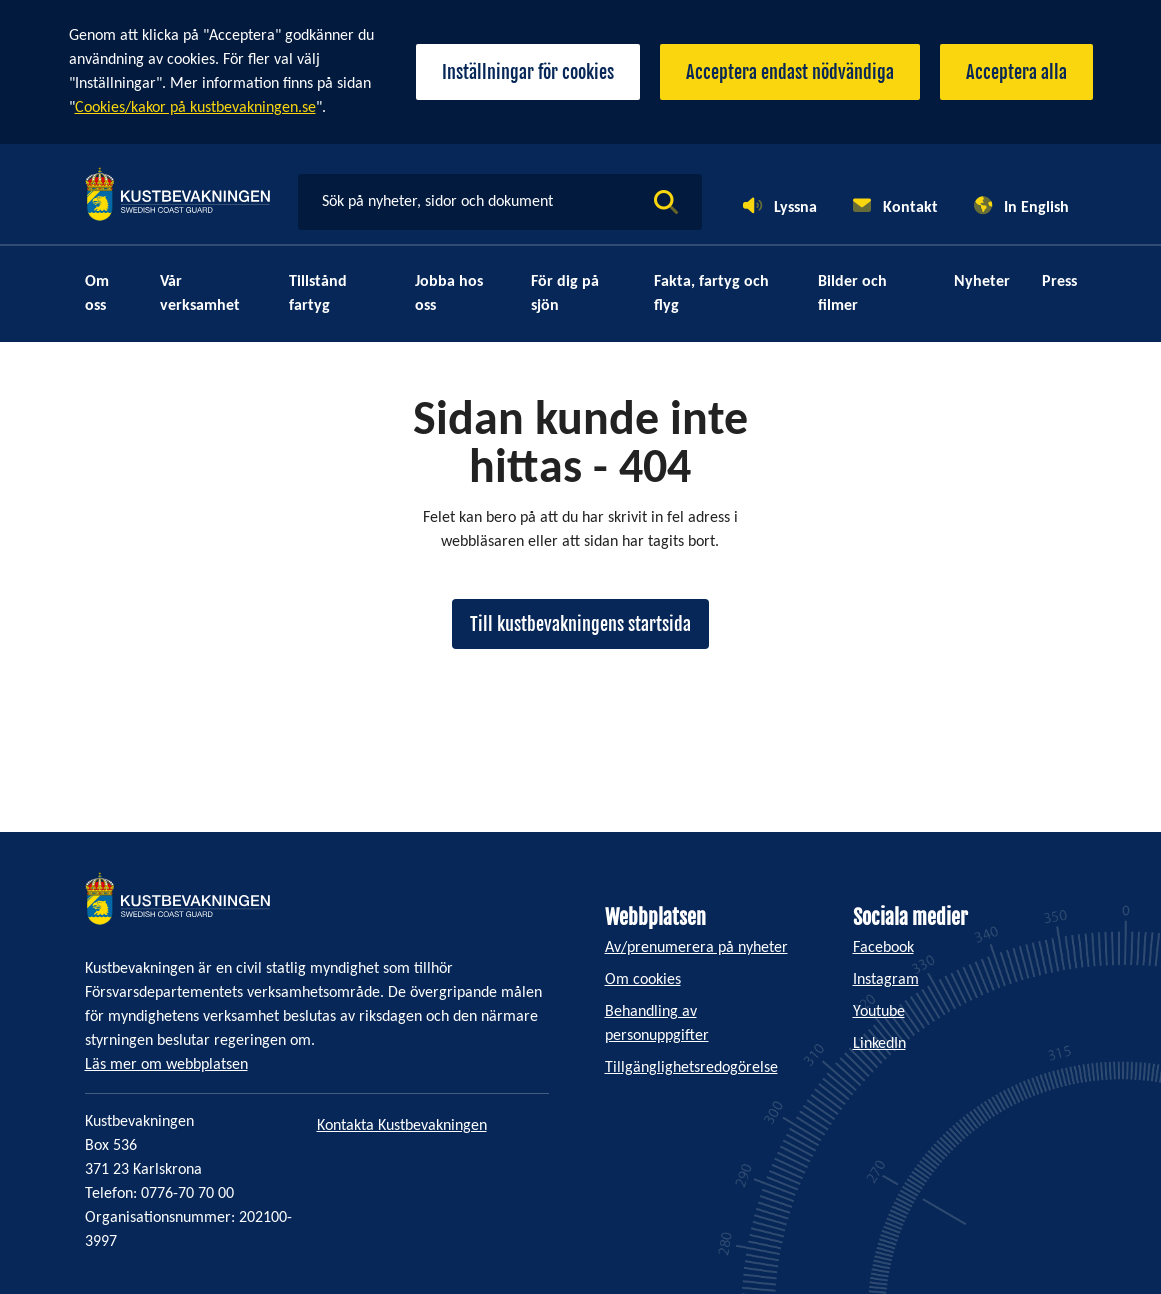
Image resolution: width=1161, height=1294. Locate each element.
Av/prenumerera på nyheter (696, 948)
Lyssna (795, 208)
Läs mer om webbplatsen (166, 1065)
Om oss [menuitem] (97, 294)
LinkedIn (879, 1044)
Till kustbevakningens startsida (580, 624)
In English (1036, 208)
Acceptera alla (1016, 72)
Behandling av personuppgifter (657, 1024)
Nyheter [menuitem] (982, 282)
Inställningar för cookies (528, 72)
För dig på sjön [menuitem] (565, 294)
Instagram (886, 980)
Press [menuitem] (1059, 282)
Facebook (883, 948)
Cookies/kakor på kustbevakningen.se (195, 108)
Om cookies (643, 980)
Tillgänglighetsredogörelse (691, 1068)
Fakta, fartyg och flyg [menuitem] (711, 294)
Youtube (879, 1012)
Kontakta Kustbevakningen (402, 1126)
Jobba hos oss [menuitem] (449, 294)
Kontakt (910, 208)
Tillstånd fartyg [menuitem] (318, 294)
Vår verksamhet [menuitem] (200, 294)
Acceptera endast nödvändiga (790, 72)
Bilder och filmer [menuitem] (852, 294)
